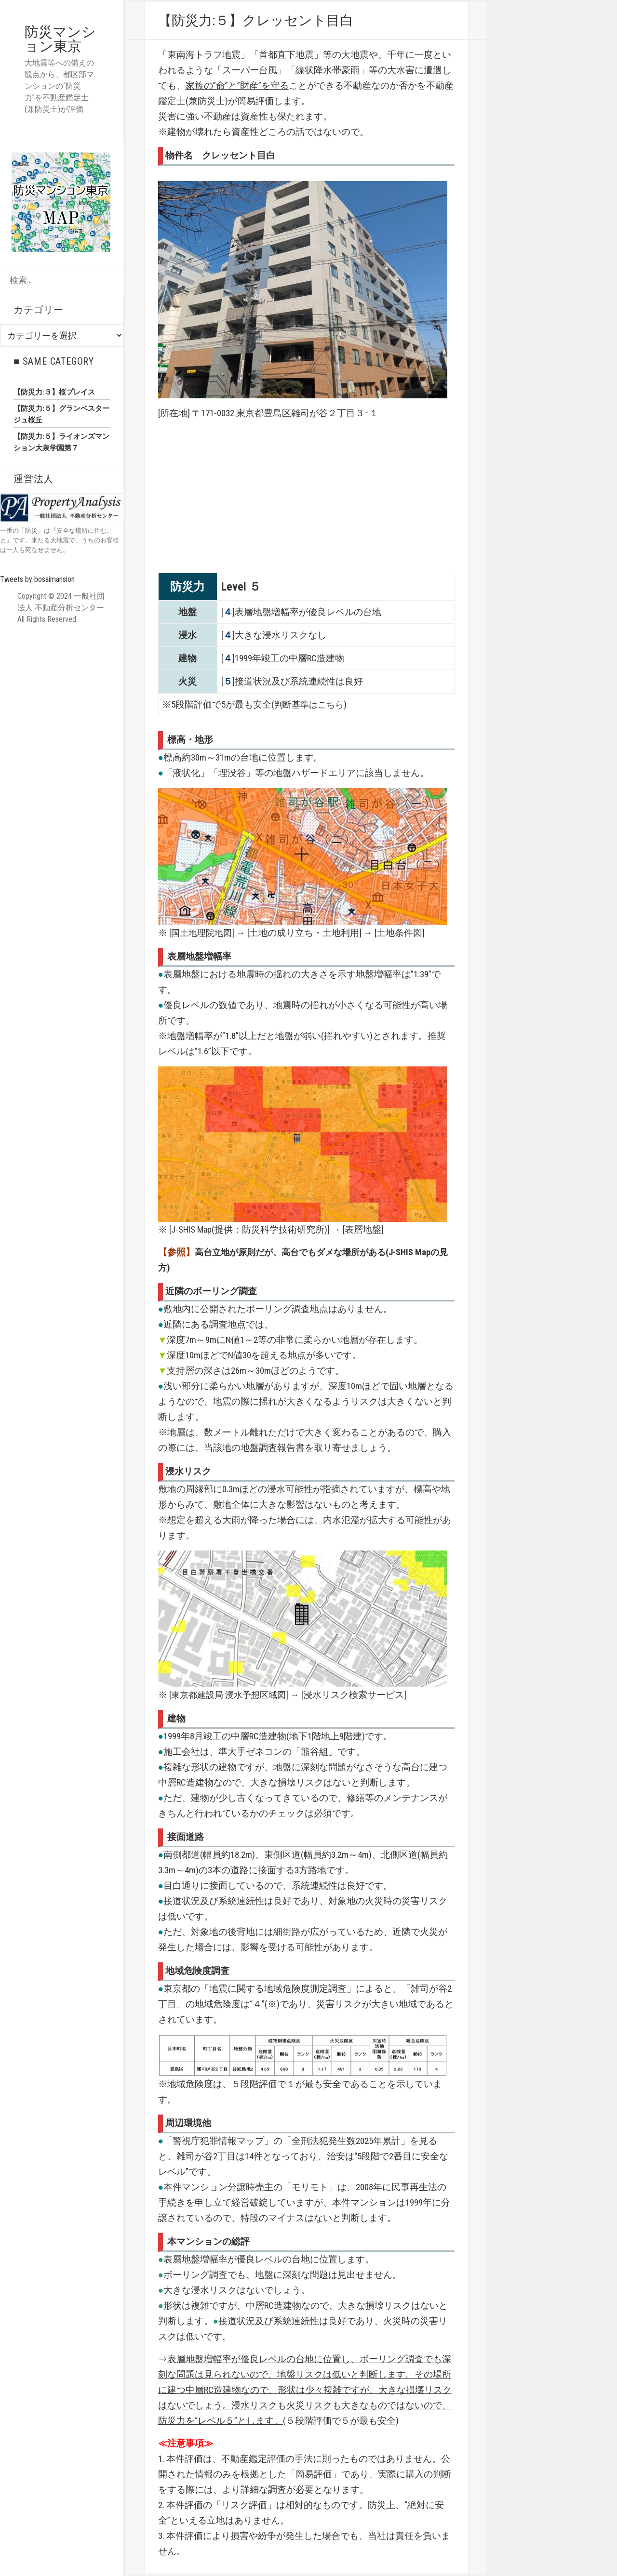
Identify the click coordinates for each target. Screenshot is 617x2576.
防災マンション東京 (61, 38)
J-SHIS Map (192, 1229)
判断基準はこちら (311, 704)
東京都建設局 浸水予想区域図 (231, 1694)
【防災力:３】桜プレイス (54, 392)
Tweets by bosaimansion (37, 579)
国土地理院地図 (203, 932)
